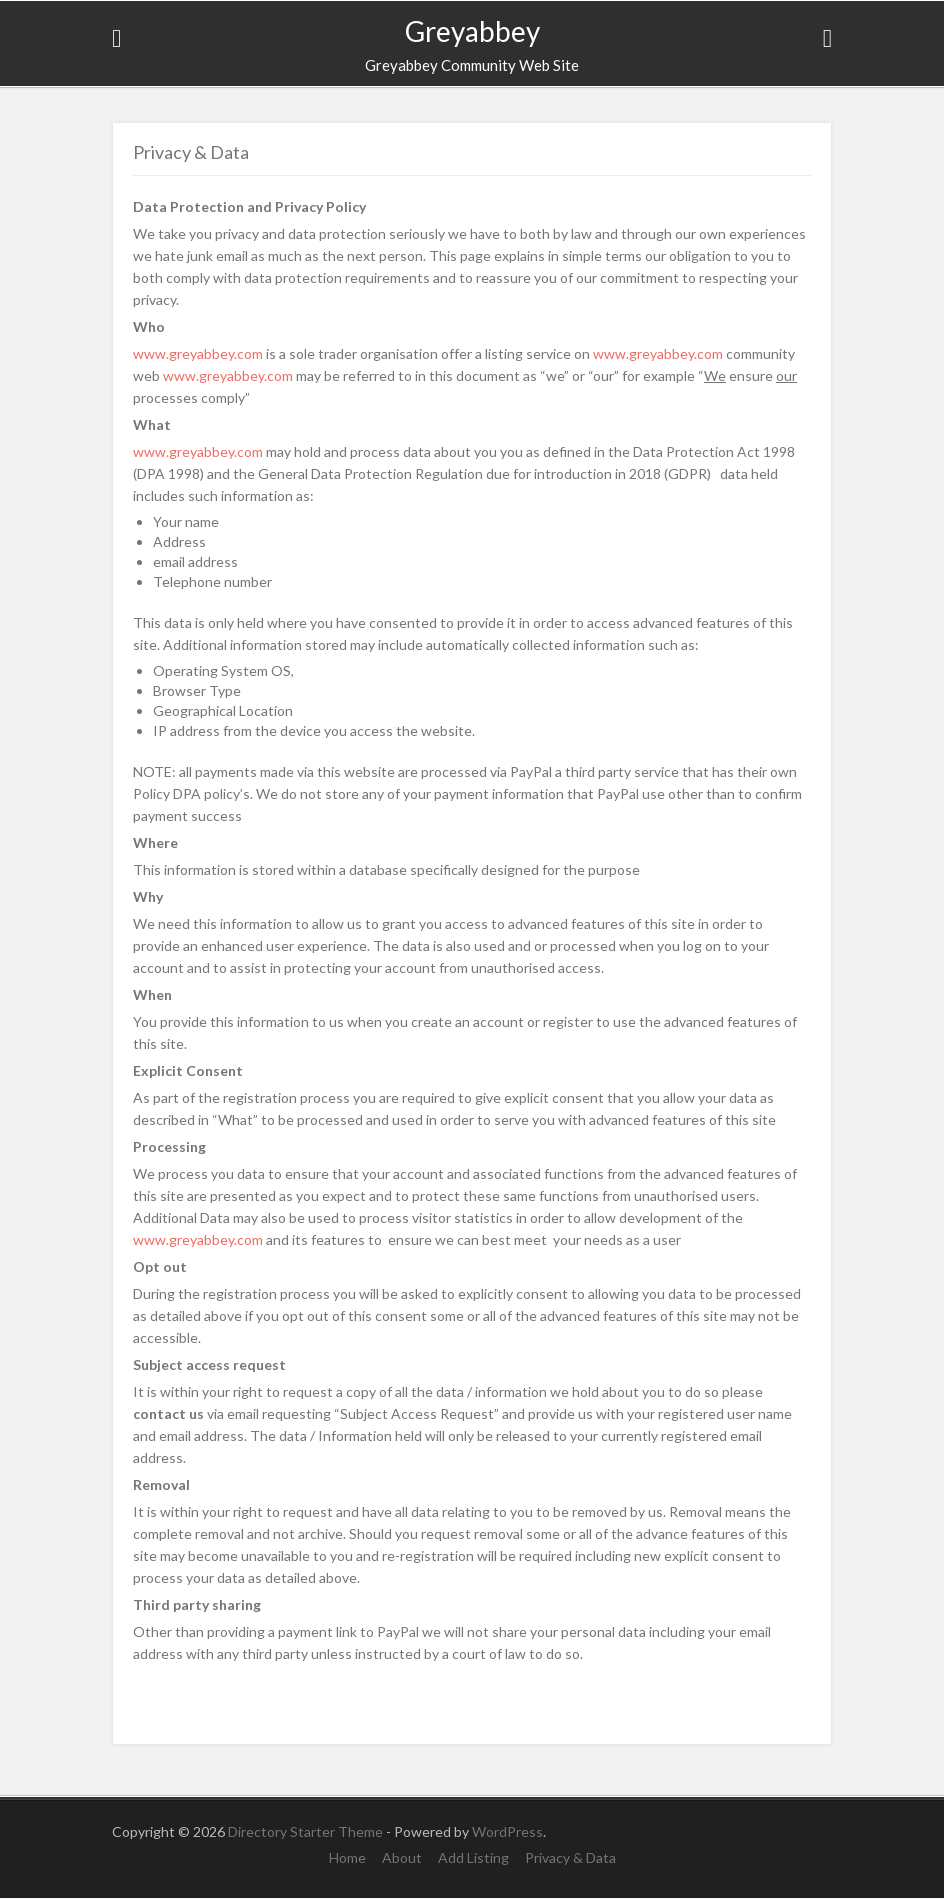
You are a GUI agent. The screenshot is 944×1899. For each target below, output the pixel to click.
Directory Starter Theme (307, 1831)
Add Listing (473, 1857)
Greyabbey (472, 31)
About (402, 1857)
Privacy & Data (570, 1857)
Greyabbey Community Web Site (472, 65)
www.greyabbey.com (198, 353)
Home (347, 1857)
